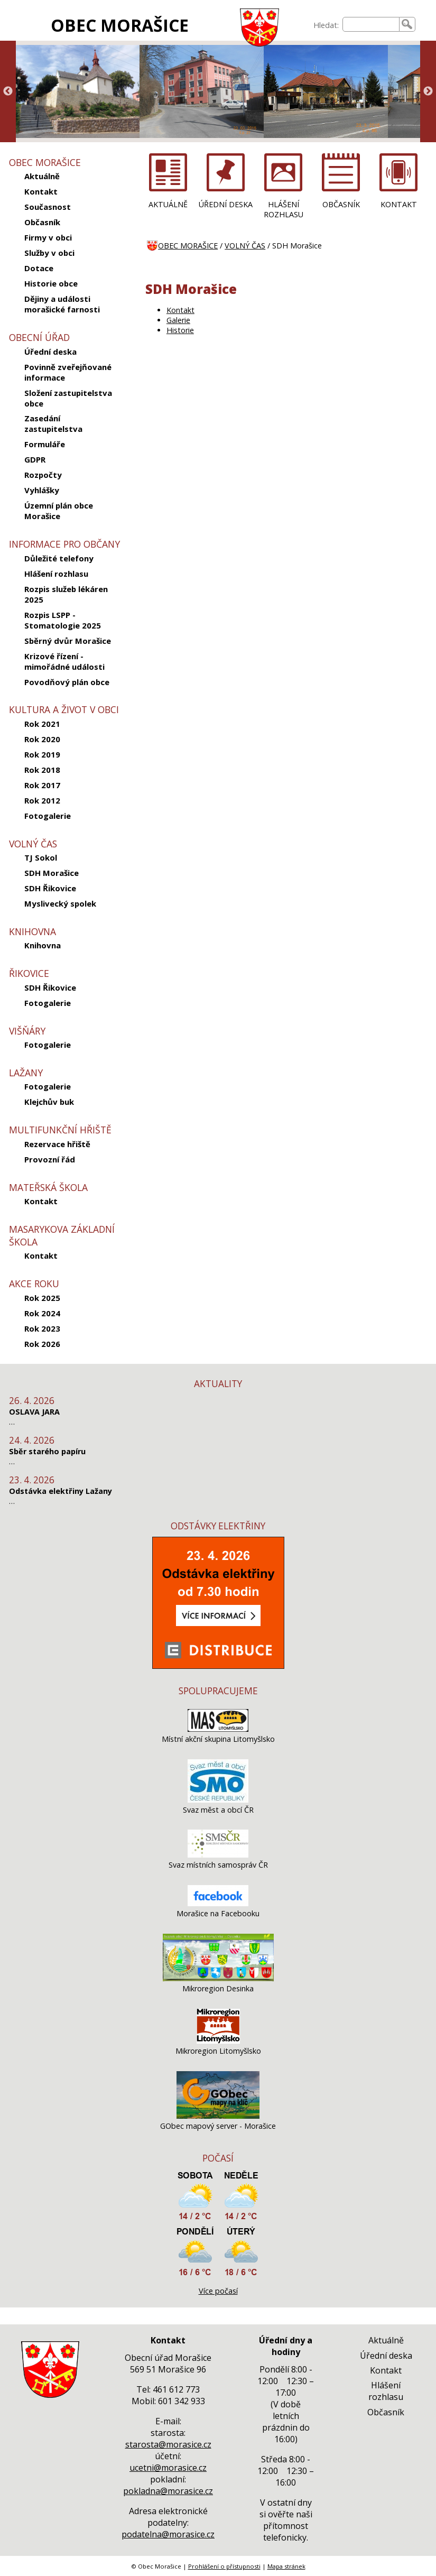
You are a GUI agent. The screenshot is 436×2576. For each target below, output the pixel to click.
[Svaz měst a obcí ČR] (218, 1800)
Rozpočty (43, 474)
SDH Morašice (51, 872)
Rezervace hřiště (57, 1144)
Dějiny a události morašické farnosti (62, 304)
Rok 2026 (42, 1343)
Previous (8, 91)
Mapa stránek (286, 2566)
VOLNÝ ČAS (245, 246)
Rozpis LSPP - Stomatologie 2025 (62, 620)
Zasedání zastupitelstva (53, 423)
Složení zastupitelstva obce (68, 398)
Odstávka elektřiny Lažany (60, 1491)
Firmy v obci (48, 237)
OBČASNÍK (341, 204)
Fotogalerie (47, 815)
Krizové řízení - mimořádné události (64, 661)
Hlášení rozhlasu (56, 573)
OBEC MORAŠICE (120, 25)
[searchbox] (371, 24)
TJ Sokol (40, 857)
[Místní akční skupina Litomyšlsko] (218, 1729)
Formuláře (44, 444)
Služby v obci (49, 252)
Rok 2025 (42, 1297)
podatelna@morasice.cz (168, 2534)
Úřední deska (50, 351)
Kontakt (41, 191)
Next (428, 91)
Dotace (38, 268)
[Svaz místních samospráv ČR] (218, 1855)
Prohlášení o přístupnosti (224, 2566)
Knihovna (42, 945)
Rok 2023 (42, 1328)
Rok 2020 (42, 739)
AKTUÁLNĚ (168, 204)
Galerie (178, 320)
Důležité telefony (59, 558)
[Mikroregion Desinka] (218, 1978)
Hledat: (326, 25)
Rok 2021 (42, 723)
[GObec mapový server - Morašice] (218, 2116)
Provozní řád (49, 1159)
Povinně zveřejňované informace (68, 372)
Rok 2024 (42, 1313)
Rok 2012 (42, 800)
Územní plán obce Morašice (58, 510)
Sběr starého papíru (47, 1451)
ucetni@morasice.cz (168, 2467)
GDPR (34, 459)
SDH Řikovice (50, 888)
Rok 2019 (42, 754)
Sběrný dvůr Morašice (67, 640)
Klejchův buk (49, 1101)
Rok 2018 (42, 769)
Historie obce (51, 283)
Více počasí (218, 2291)
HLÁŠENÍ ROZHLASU (283, 209)
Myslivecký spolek (60, 903)
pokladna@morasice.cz (168, 2491)
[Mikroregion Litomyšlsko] (218, 2041)
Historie (180, 330)
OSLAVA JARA (34, 1412)
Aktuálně (42, 176)
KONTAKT (399, 204)
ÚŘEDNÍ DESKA (226, 204)
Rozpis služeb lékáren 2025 (66, 594)
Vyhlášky (41, 490)
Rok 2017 (42, 785)
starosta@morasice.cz (168, 2444)
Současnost (47, 206)
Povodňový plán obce (66, 682)
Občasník (42, 222)
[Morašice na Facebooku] (218, 1903)
